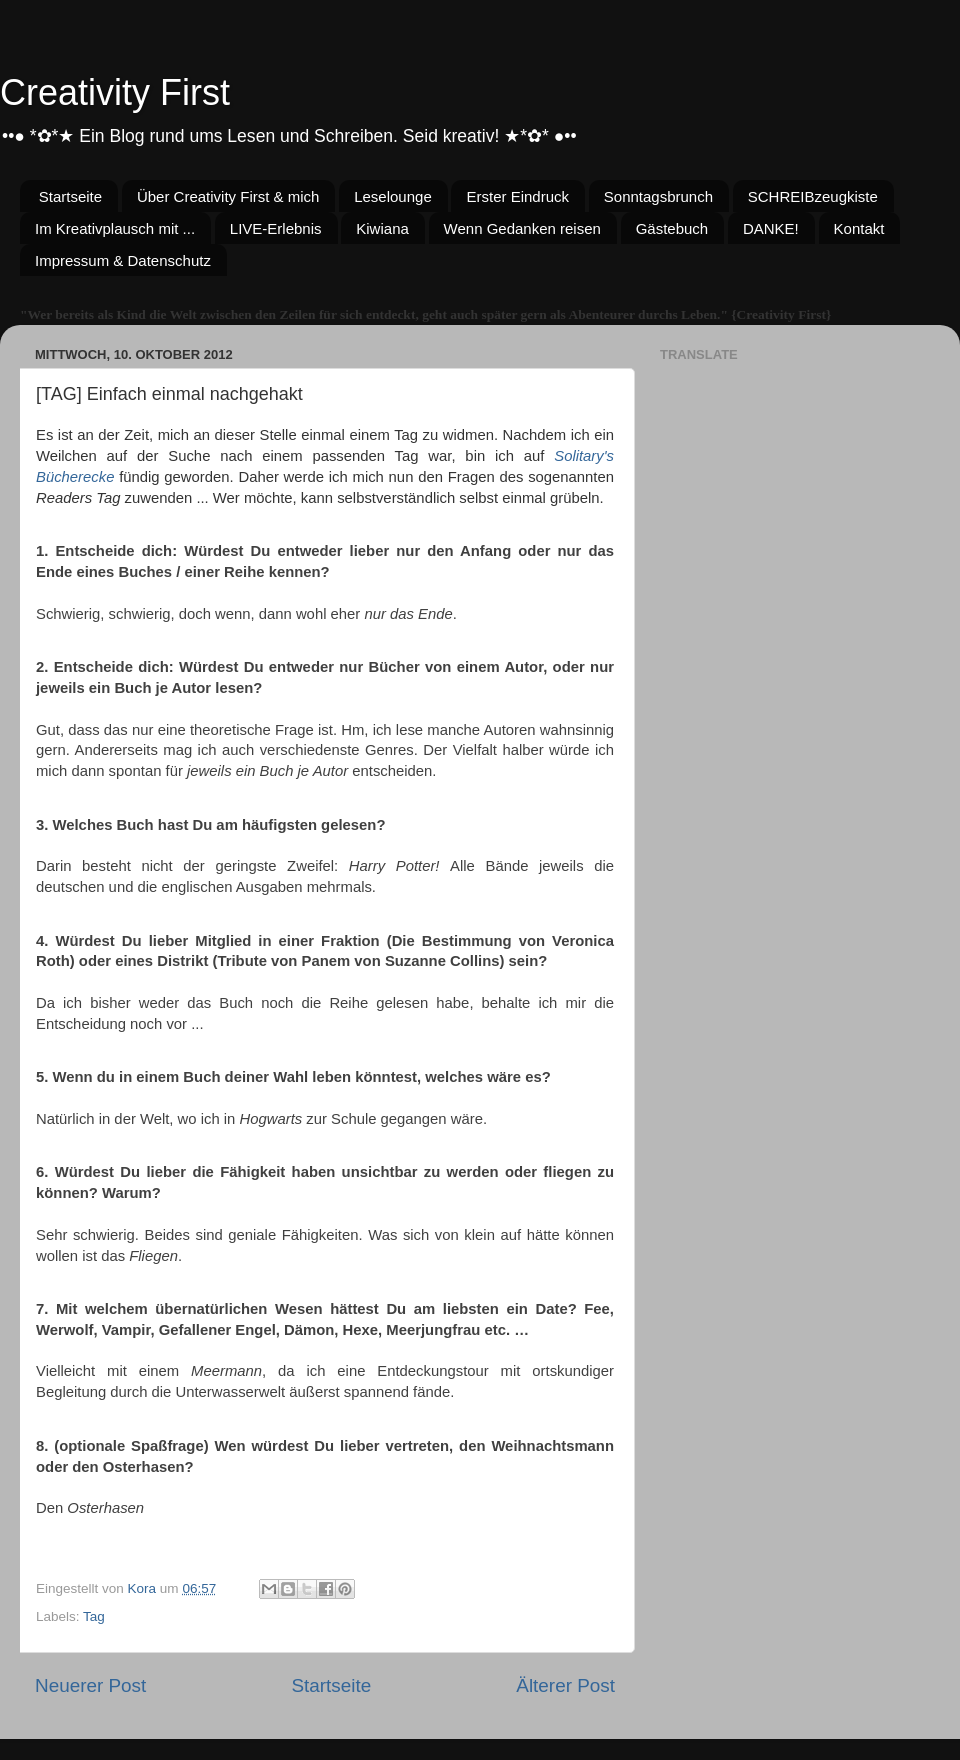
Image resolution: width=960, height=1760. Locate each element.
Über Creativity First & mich (228, 196)
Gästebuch (672, 228)
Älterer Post (565, 1685)
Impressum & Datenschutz (123, 260)
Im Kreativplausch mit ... (115, 228)
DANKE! (771, 228)
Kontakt (859, 228)
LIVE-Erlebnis (276, 228)
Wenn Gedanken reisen (522, 228)
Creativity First (115, 92)
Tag (94, 1616)
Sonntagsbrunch (658, 196)
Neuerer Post (90, 1685)
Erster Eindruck (517, 196)
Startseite (70, 196)
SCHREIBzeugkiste (813, 196)
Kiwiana (382, 228)
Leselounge (393, 196)
